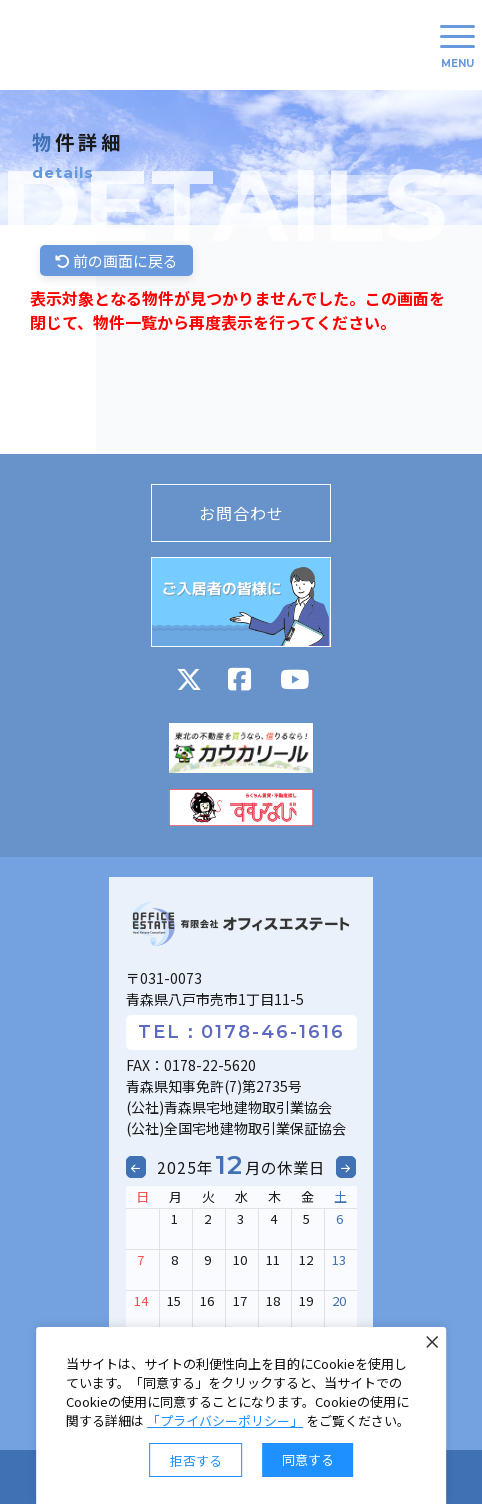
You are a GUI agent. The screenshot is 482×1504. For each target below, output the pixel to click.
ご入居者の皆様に (241, 602)
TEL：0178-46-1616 (241, 1032)
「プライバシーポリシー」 (225, 1420)
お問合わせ (241, 513)
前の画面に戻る (116, 260)
